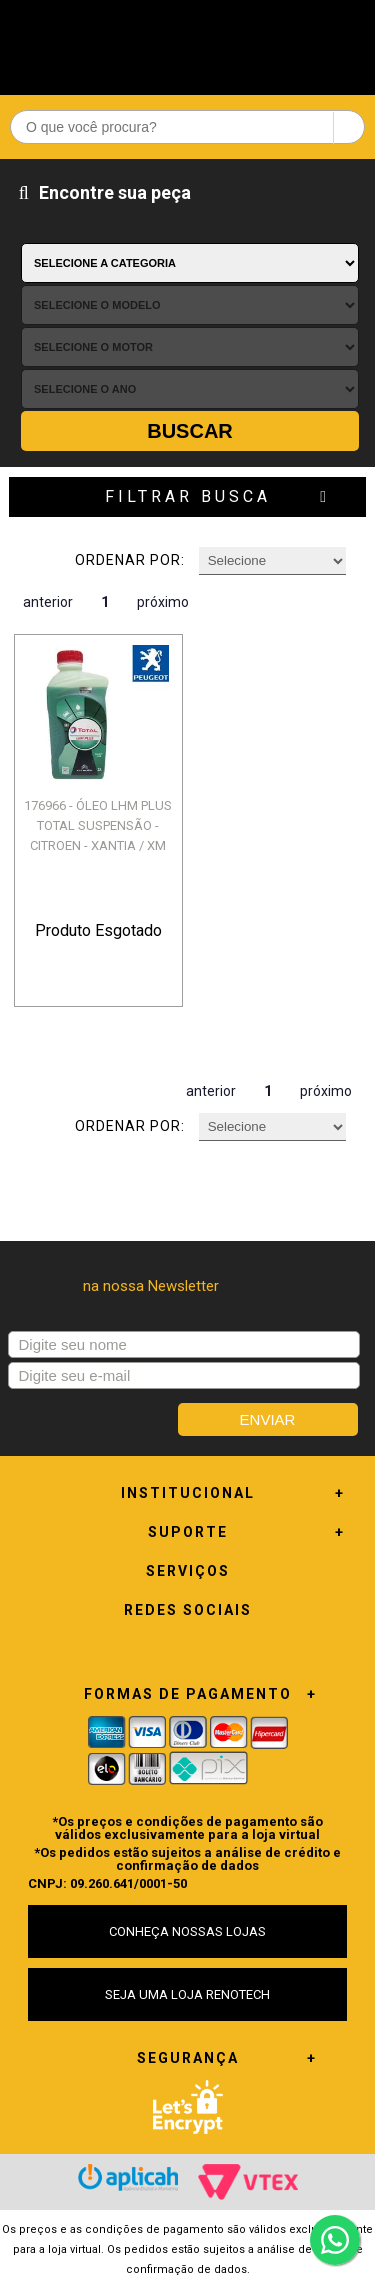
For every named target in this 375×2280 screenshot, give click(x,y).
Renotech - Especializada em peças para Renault (188, 42)
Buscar (190, 431)
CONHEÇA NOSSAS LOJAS (187, 1931)
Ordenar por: (130, 560)
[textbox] (187, 127)
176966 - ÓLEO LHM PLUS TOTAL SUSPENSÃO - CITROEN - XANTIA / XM (98, 825)
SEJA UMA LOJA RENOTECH (187, 1994)
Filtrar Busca (188, 496)
